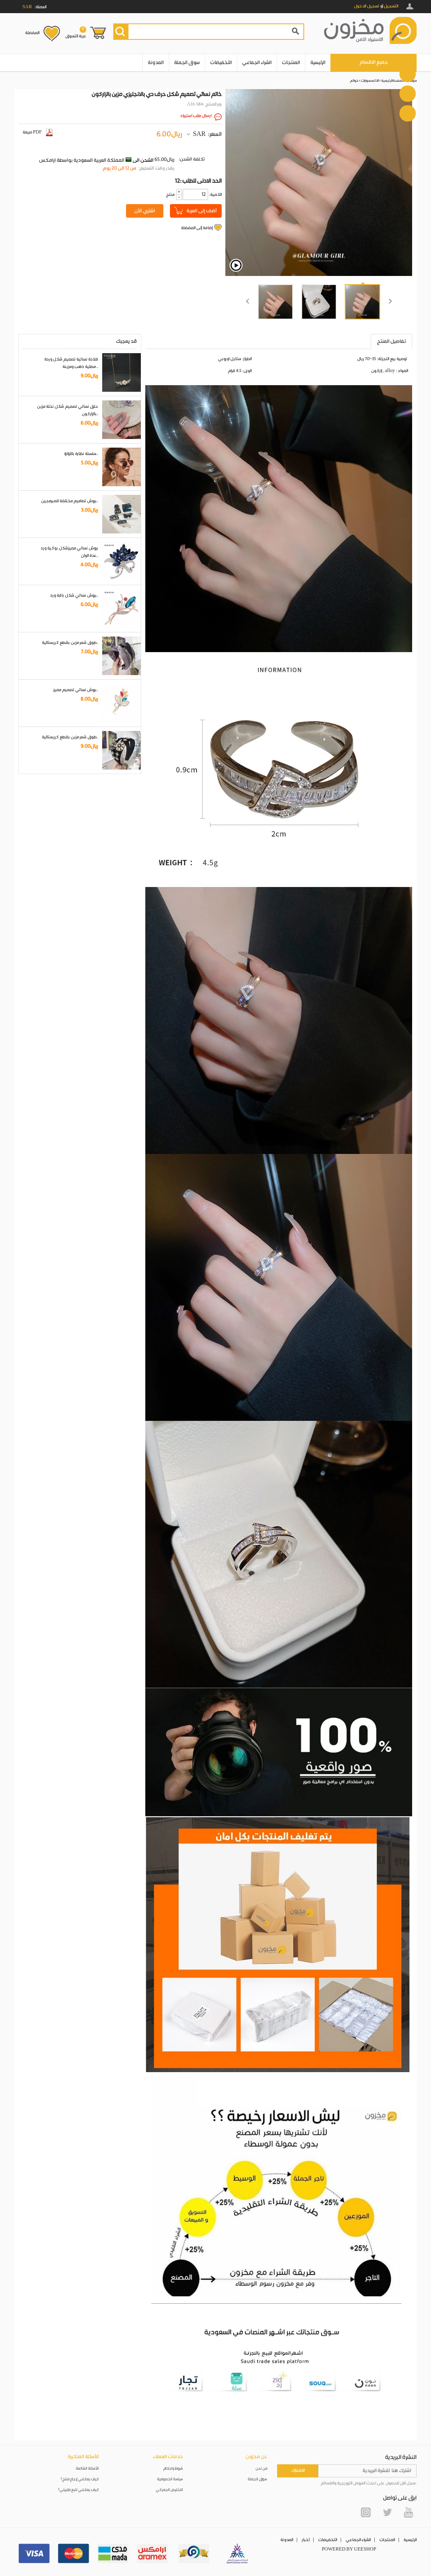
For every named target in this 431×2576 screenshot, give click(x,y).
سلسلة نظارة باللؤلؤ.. (81, 453)
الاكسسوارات (369, 80)
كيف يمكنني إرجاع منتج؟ (79, 2479)
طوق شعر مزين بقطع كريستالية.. (70, 642)
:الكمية (215, 194)
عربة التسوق (75, 32)
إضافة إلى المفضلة (197, 227)
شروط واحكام (173, 2468)
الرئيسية (318, 63)
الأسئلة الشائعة (87, 2468)
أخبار (305, 2539)
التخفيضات (221, 63)
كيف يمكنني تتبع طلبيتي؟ (78, 2490)
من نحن (261, 2468)
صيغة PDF (38, 132)
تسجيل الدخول (366, 6)
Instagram (366, 2512)
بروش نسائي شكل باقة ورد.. (74, 595)
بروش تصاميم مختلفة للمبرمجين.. (69, 501)
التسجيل (391, 6)
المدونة (156, 63)
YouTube (408, 2512)
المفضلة (32, 32)
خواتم (354, 80)
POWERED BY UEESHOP (349, 2549)
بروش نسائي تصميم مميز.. (75, 689)
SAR (199, 134)
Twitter (387, 2512)
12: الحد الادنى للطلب (198, 181)
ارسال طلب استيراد (195, 115)
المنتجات (291, 63)
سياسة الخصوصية (170, 2479)
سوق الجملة (187, 63)
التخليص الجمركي (169, 2490)
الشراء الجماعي (257, 63)
